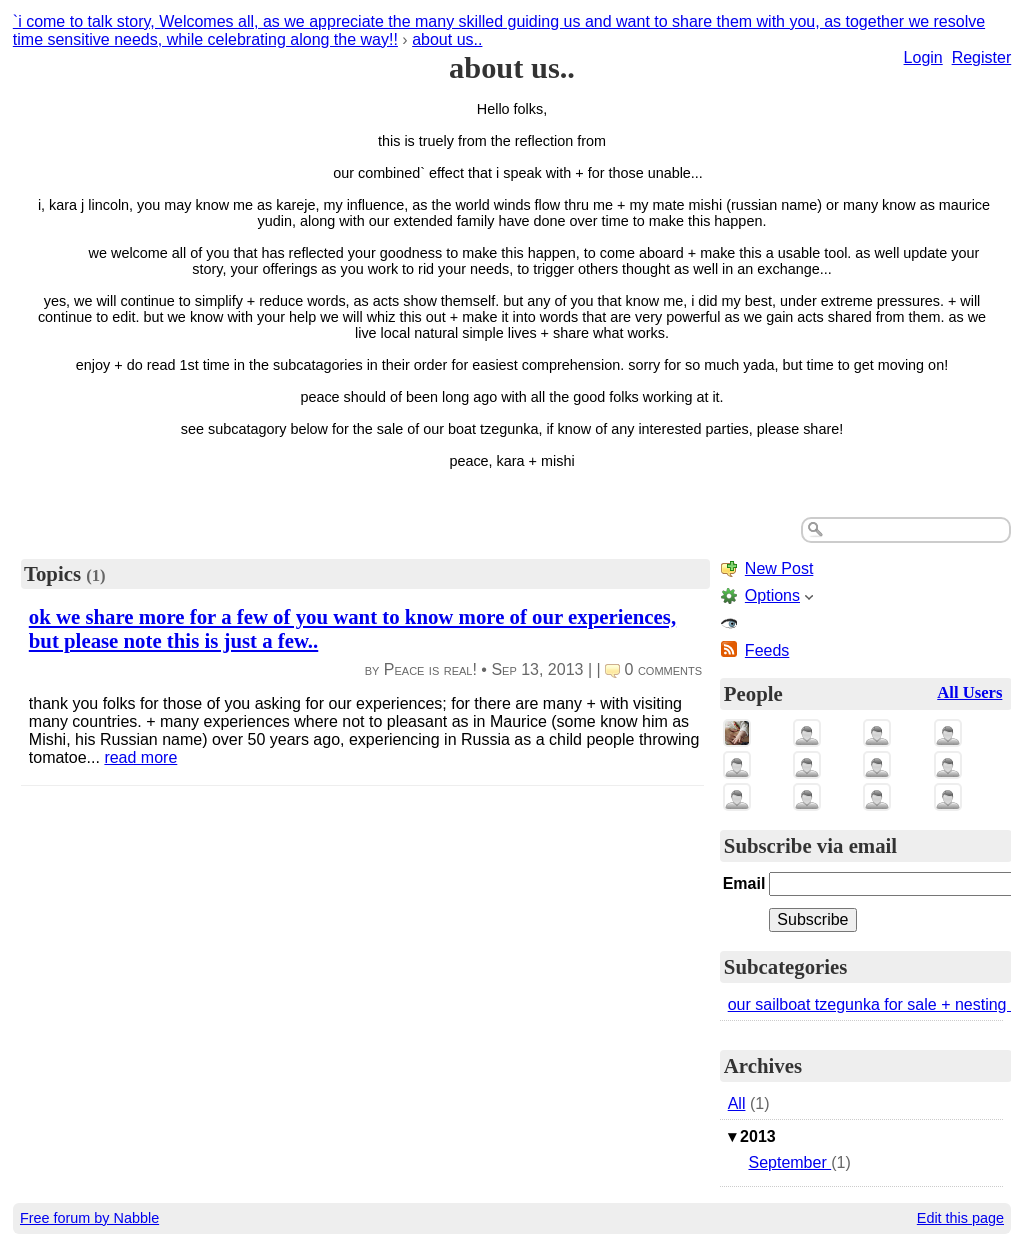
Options (772, 595)
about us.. (447, 39)
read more (140, 757)
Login (923, 57)
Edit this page (960, 1218)
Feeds (767, 650)
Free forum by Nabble (89, 1218)
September (789, 1162)
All (737, 1103)
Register (982, 57)
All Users (969, 692)
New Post (779, 568)
